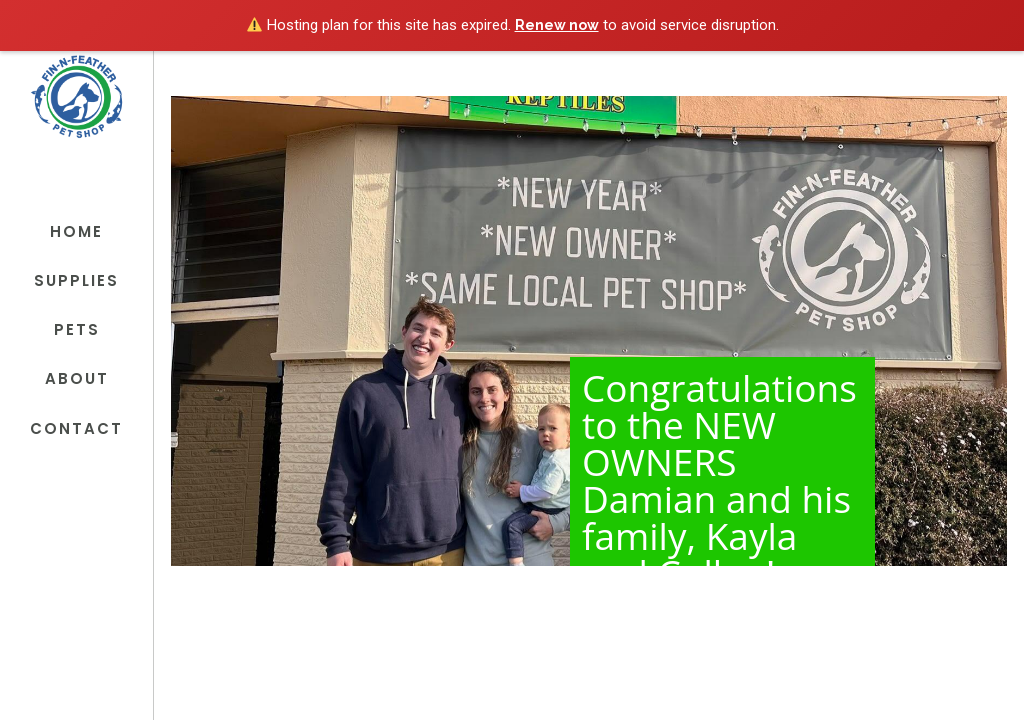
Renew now (557, 25)
